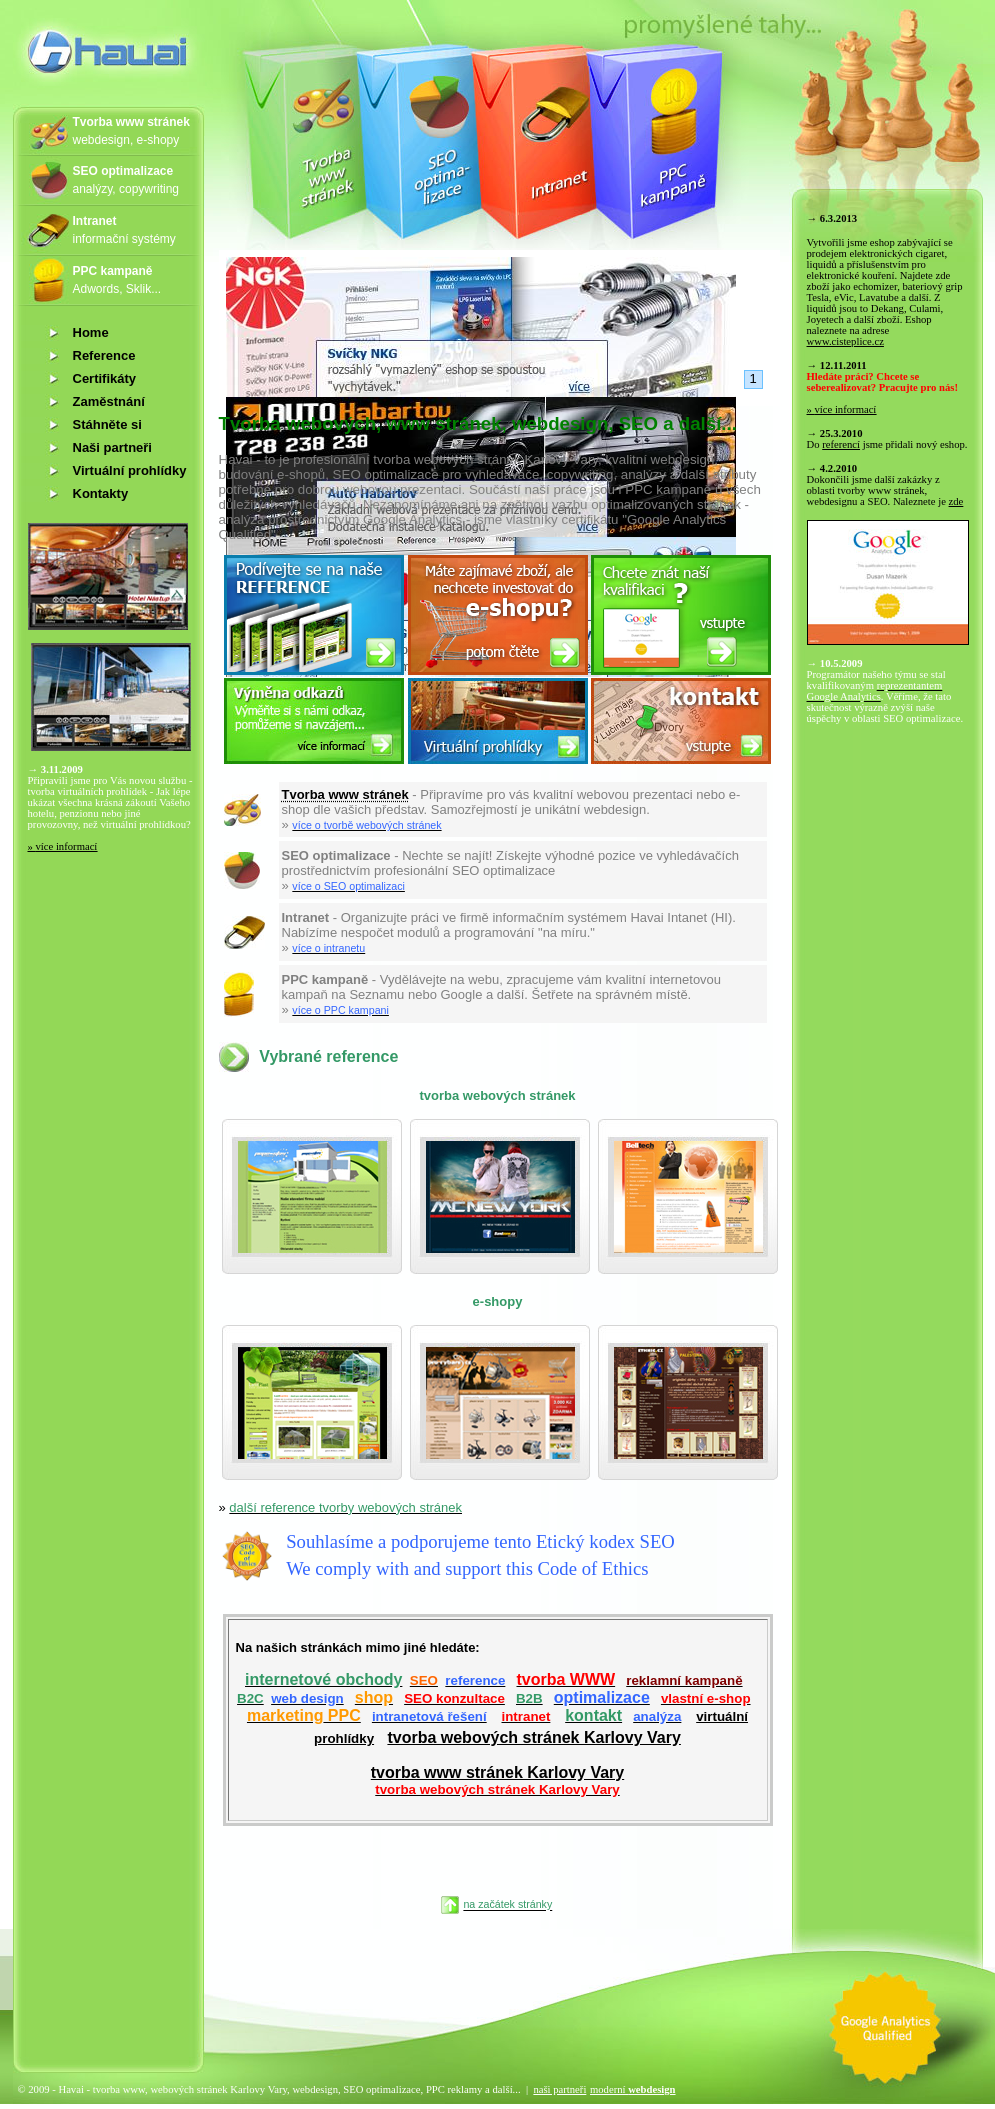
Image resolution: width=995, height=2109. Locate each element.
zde (956, 501)
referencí (841, 444)
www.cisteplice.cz (845, 341)
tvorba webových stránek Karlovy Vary (533, 1737)
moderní (633, 2089)
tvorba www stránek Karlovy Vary (497, 1780)
